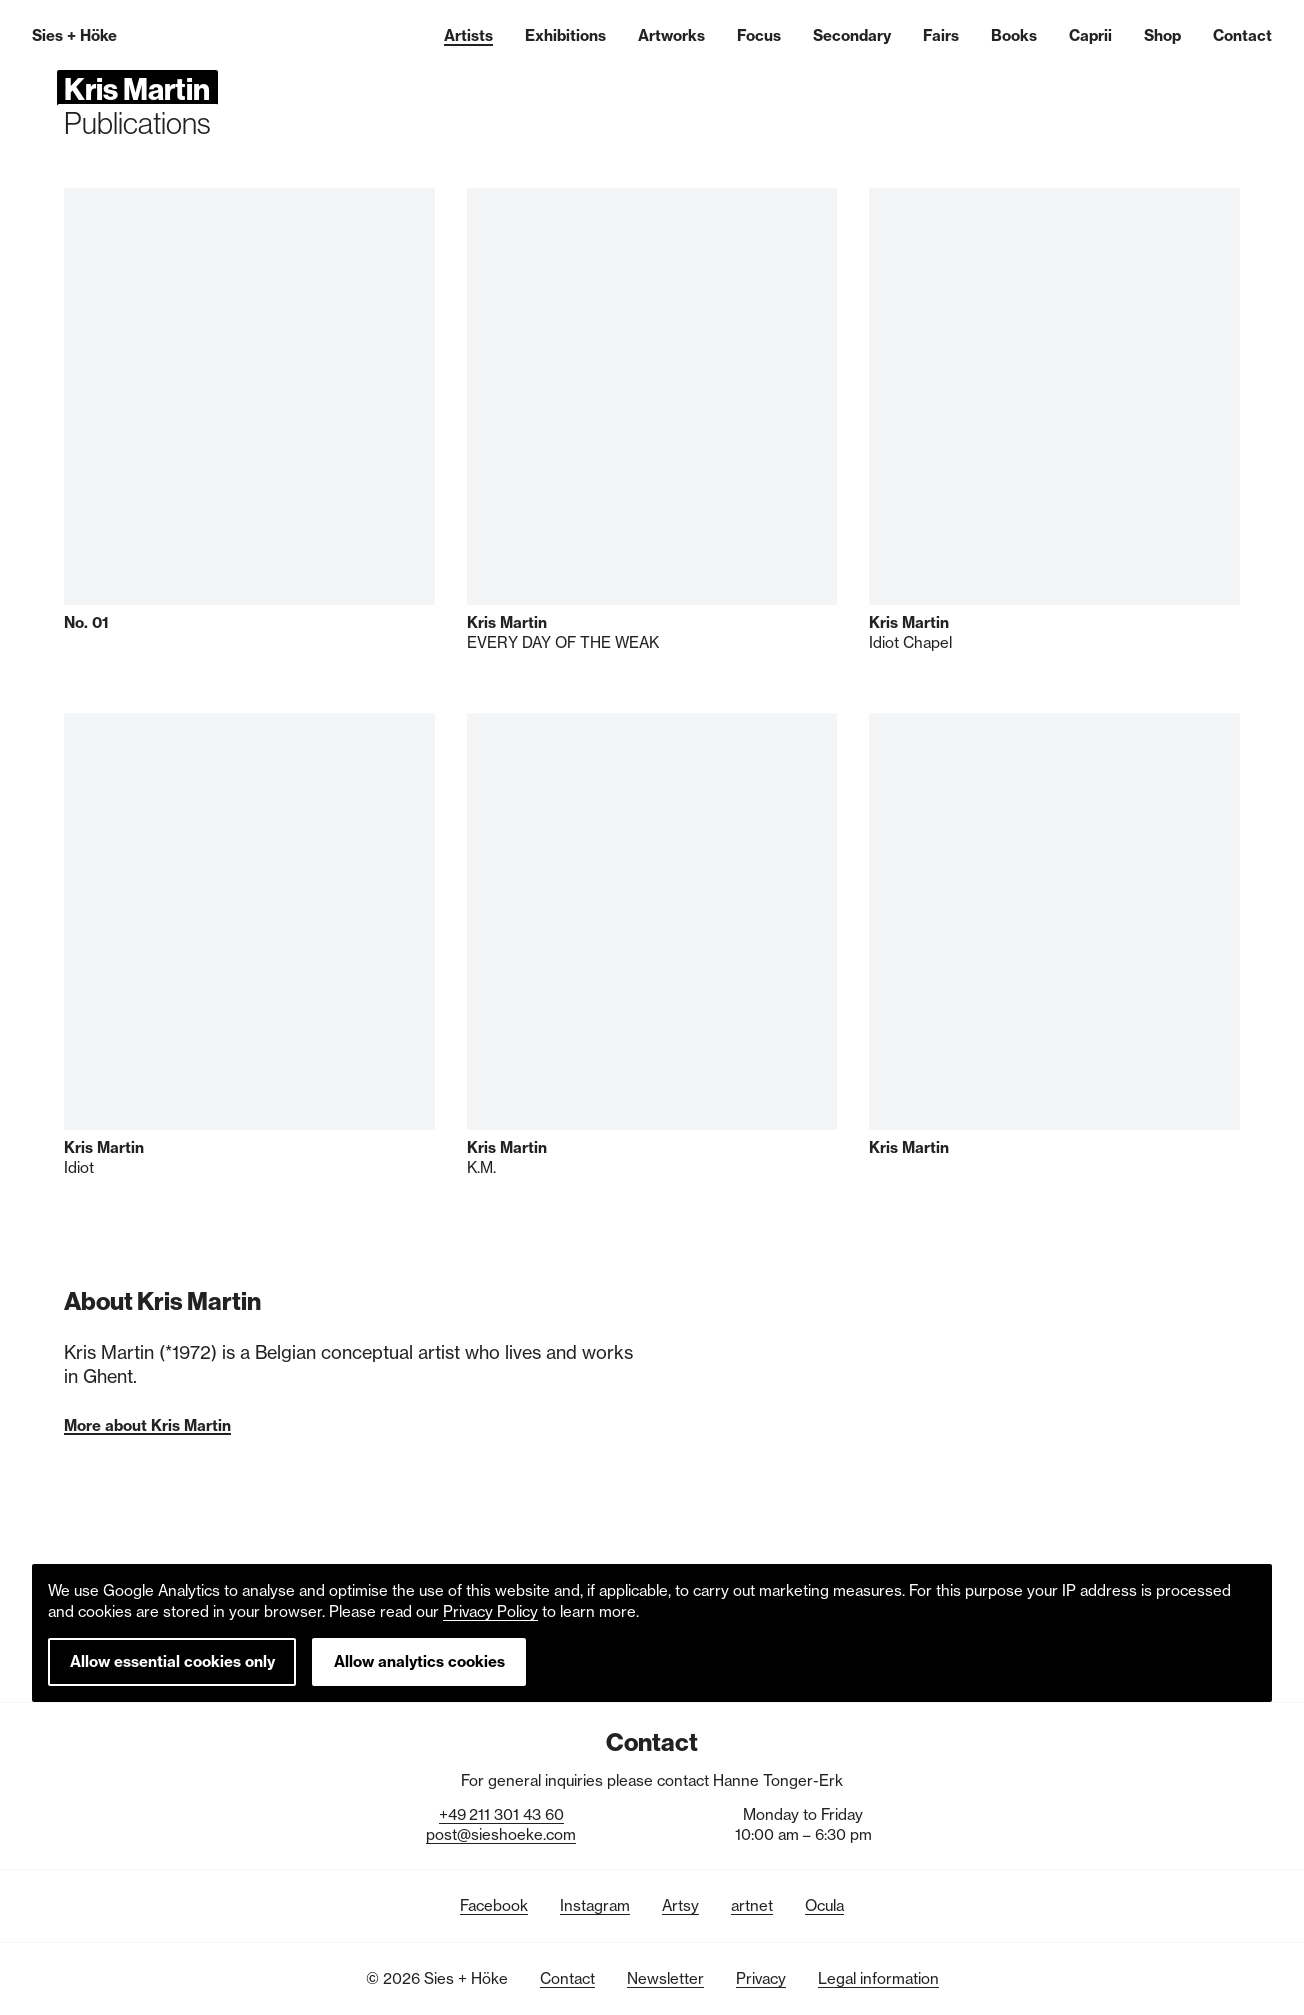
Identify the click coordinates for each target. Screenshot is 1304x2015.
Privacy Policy (490, 1611)
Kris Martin (137, 89)
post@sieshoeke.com (501, 1834)
